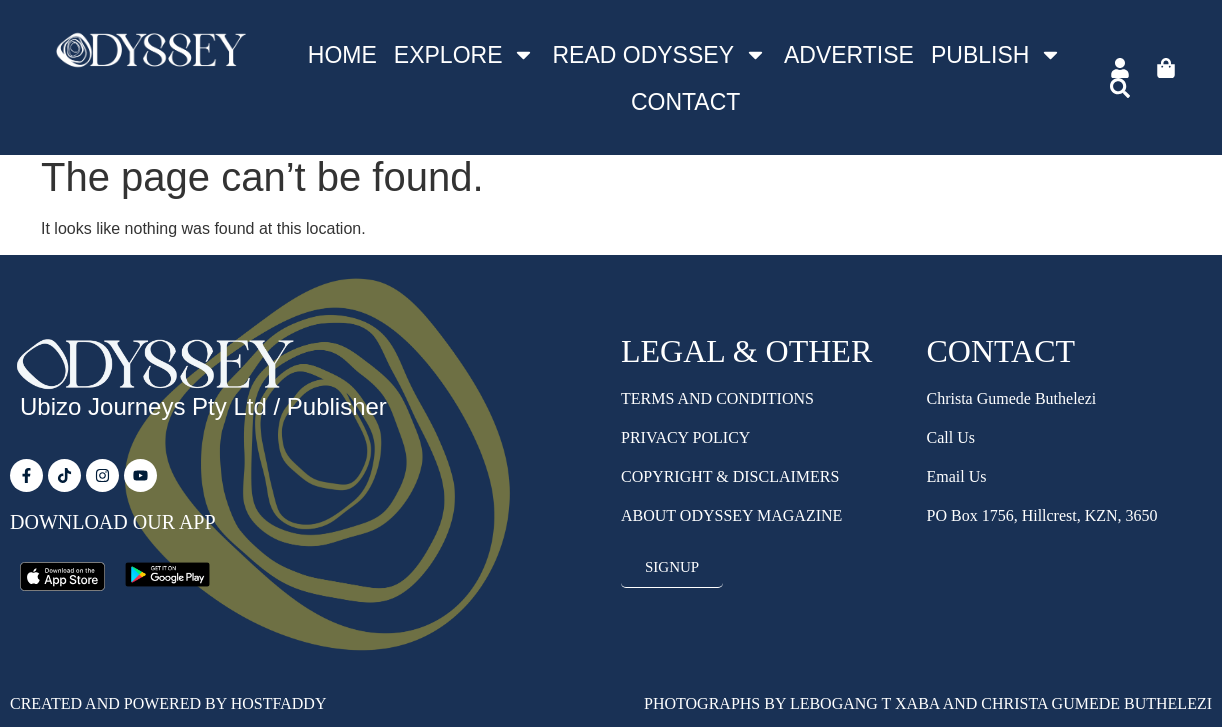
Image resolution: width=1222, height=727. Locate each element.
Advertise (849, 55)
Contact (685, 102)
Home (342, 55)
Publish (996, 54)
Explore (465, 54)
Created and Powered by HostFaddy (168, 703)
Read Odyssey (659, 54)
